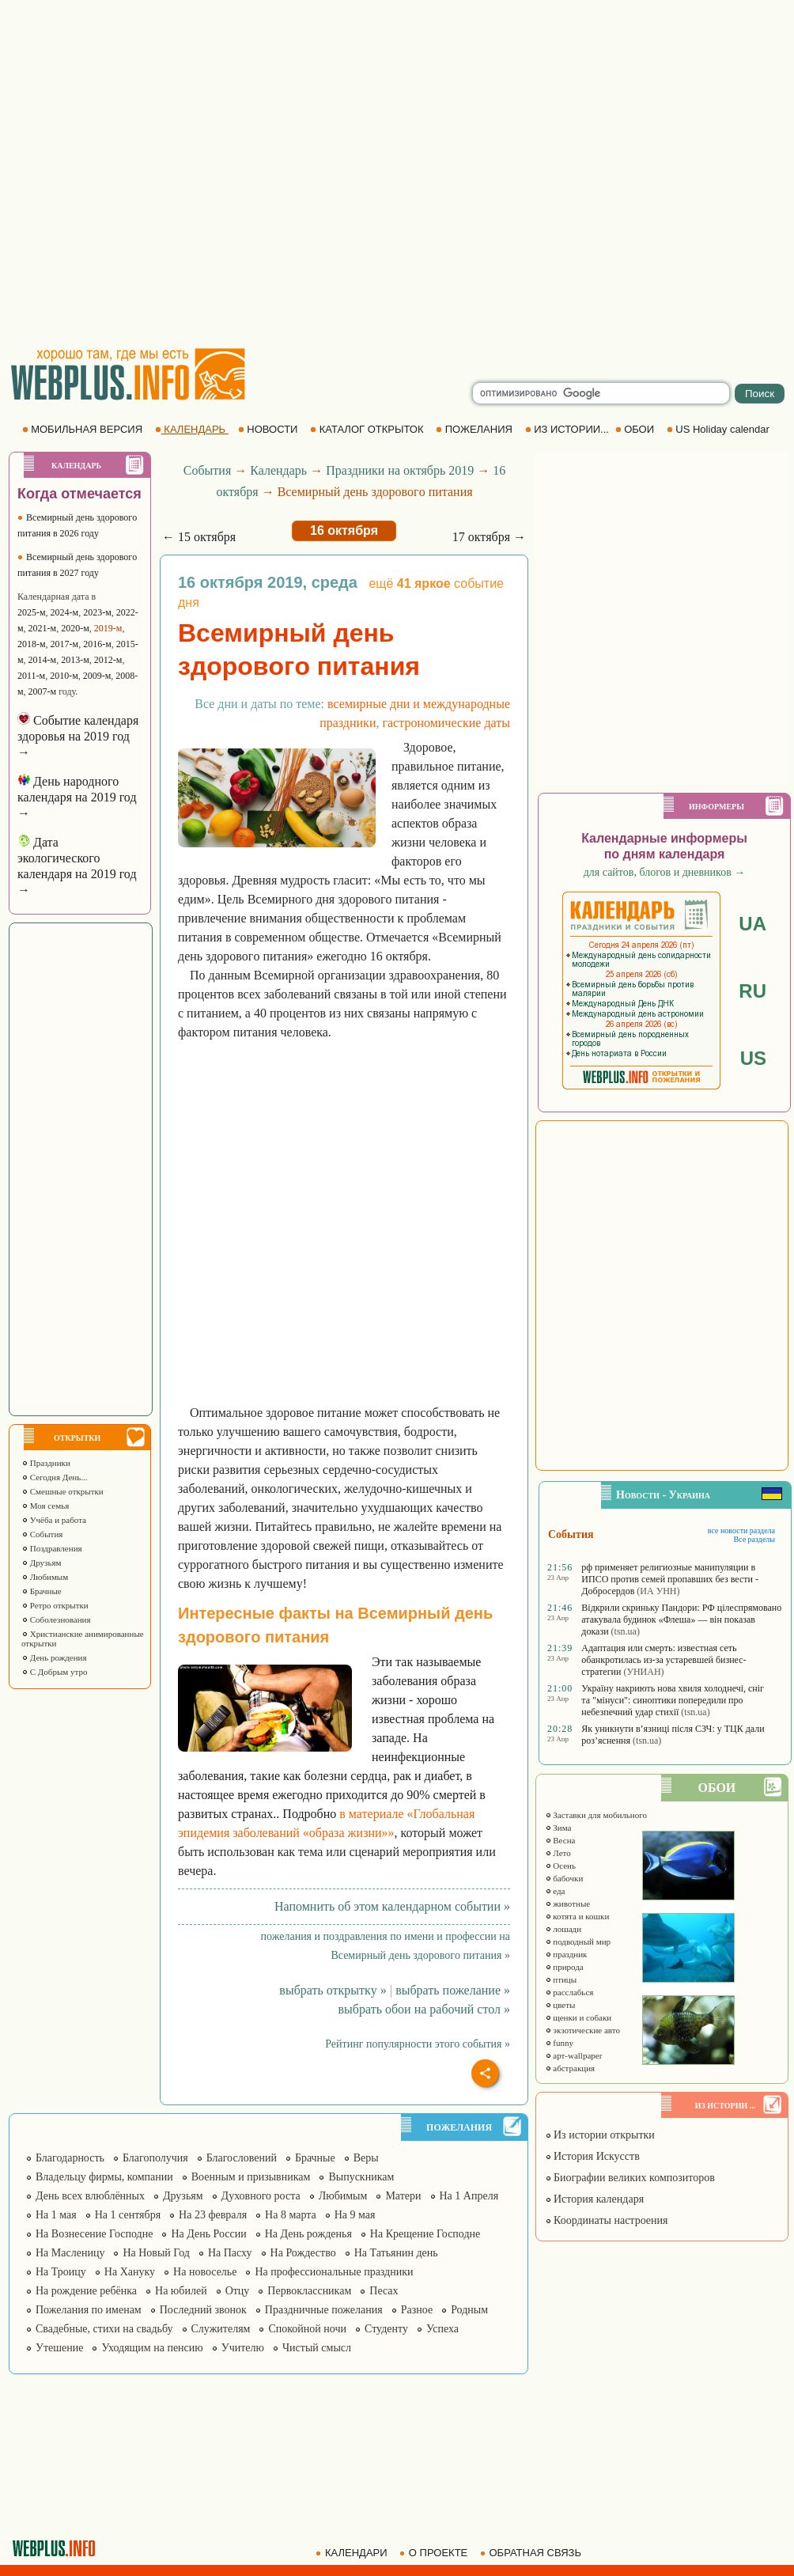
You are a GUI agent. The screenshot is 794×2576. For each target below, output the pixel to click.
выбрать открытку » (332, 1990)
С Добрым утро (54, 1671)
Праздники (45, 1463)
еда (555, 1891)
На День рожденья (308, 2234)
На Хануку (129, 2272)
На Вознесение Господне (94, 2234)
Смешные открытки (62, 1491)
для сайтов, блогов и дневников (665, 872)
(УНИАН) (643, 1671)
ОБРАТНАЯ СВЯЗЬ (532, 2553)
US (753, 1058)
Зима (558, 1827)
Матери (403, 2196)
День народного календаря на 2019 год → (77, 797)
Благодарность (70, 2158)
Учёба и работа (53, 1520)
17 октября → (489, 537)
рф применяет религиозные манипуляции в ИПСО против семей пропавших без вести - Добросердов (669, 1579)
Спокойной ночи (307, 2329)
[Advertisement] (165, 173)
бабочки (564, 1878)
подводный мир (578, 1941)
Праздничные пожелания (324, 2310)
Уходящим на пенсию (151, 2348)
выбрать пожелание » (452, 1990)
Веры (366, 2158)
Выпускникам (361, 2177)
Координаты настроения (606, 2220)
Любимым (44, 1577)
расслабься (569, 1992)
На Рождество (303, 2253)
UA (752, 923)
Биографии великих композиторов (630, 2178)
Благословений (241, 2158)
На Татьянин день (396, 2253)
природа (564, 1967)
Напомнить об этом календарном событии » (392, 1906)
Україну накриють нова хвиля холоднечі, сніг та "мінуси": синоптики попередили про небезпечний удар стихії (672, 1700)
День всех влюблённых (90, 2196)
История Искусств (592, 2156)
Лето (558, 1853)
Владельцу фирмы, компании (104, 2177)
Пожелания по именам (89, 2310)
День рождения (54, 1657)
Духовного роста (261, 2196)
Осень (561, 1865)
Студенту (386, 2329)
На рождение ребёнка (86, 2291)
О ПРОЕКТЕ (435, 2553)
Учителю (242, 2348)
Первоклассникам (309, 2291)
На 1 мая (56, 2215)
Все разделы (754, 1539)
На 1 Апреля (469, 2196)
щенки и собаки (578, 2017)
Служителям (221, 2329)
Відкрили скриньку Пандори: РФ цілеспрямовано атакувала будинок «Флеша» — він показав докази (681, 1619)
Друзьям (41, 1562)
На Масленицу (70, 2253)
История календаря (595, 2199)
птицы (561, 1979)
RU (752, 991)
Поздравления (51, 1548)
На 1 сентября (128, 2215)
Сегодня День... (54, 1477)
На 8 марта (290, 2215)
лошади (563, 1929)
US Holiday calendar (720, 429)
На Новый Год (156, 2253)
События (41, 1534)
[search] (601, 393)
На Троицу (61, 2272)
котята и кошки (577, 1916)
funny (559, 2043)
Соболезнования (56, 1619)
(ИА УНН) (658, 1591)
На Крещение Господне (425, 2234)
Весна (560, 1840)
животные (568, 1903)
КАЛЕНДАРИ (353, 2553)
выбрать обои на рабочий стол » (424, 2009)
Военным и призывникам (251, 2177)
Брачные (41, 1591)
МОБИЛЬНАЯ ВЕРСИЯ (84, 429)
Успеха (442, 2329)
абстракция (570, 2068)
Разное (417, 2310)
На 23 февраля (213, 2215)
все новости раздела (741, 1530)
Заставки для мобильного (596, 1815)
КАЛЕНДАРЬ (192, 429)
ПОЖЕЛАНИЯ (475, 429)
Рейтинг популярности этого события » (417, 2044)
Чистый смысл (316, 2348)
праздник (566, 1954)
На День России (208, 2234)
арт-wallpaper (574, 2055)
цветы (560, 2005)
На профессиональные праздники (334, 2272)
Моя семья (45, 1505)
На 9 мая (355, 2215)
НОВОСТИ (269, 429)
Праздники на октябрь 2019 (400, 470)
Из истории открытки (600, 2135)
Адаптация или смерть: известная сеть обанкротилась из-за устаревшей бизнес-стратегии (663, 1659)
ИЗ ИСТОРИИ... (568, 429)
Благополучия (155, 2158)
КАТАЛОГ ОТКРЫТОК (368, 429)
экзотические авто (582, 2030)
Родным (469, 2310)
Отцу (237, 2291)
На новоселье (204, 2272)
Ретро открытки (55, 1605)
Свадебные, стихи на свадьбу (104, 2329)
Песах (383, 2291)
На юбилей (181, 2291)
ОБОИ (636, 429)
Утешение (59, 2348)
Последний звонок (203, 2310)
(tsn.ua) (625, 1631)
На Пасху (230, 2253)
